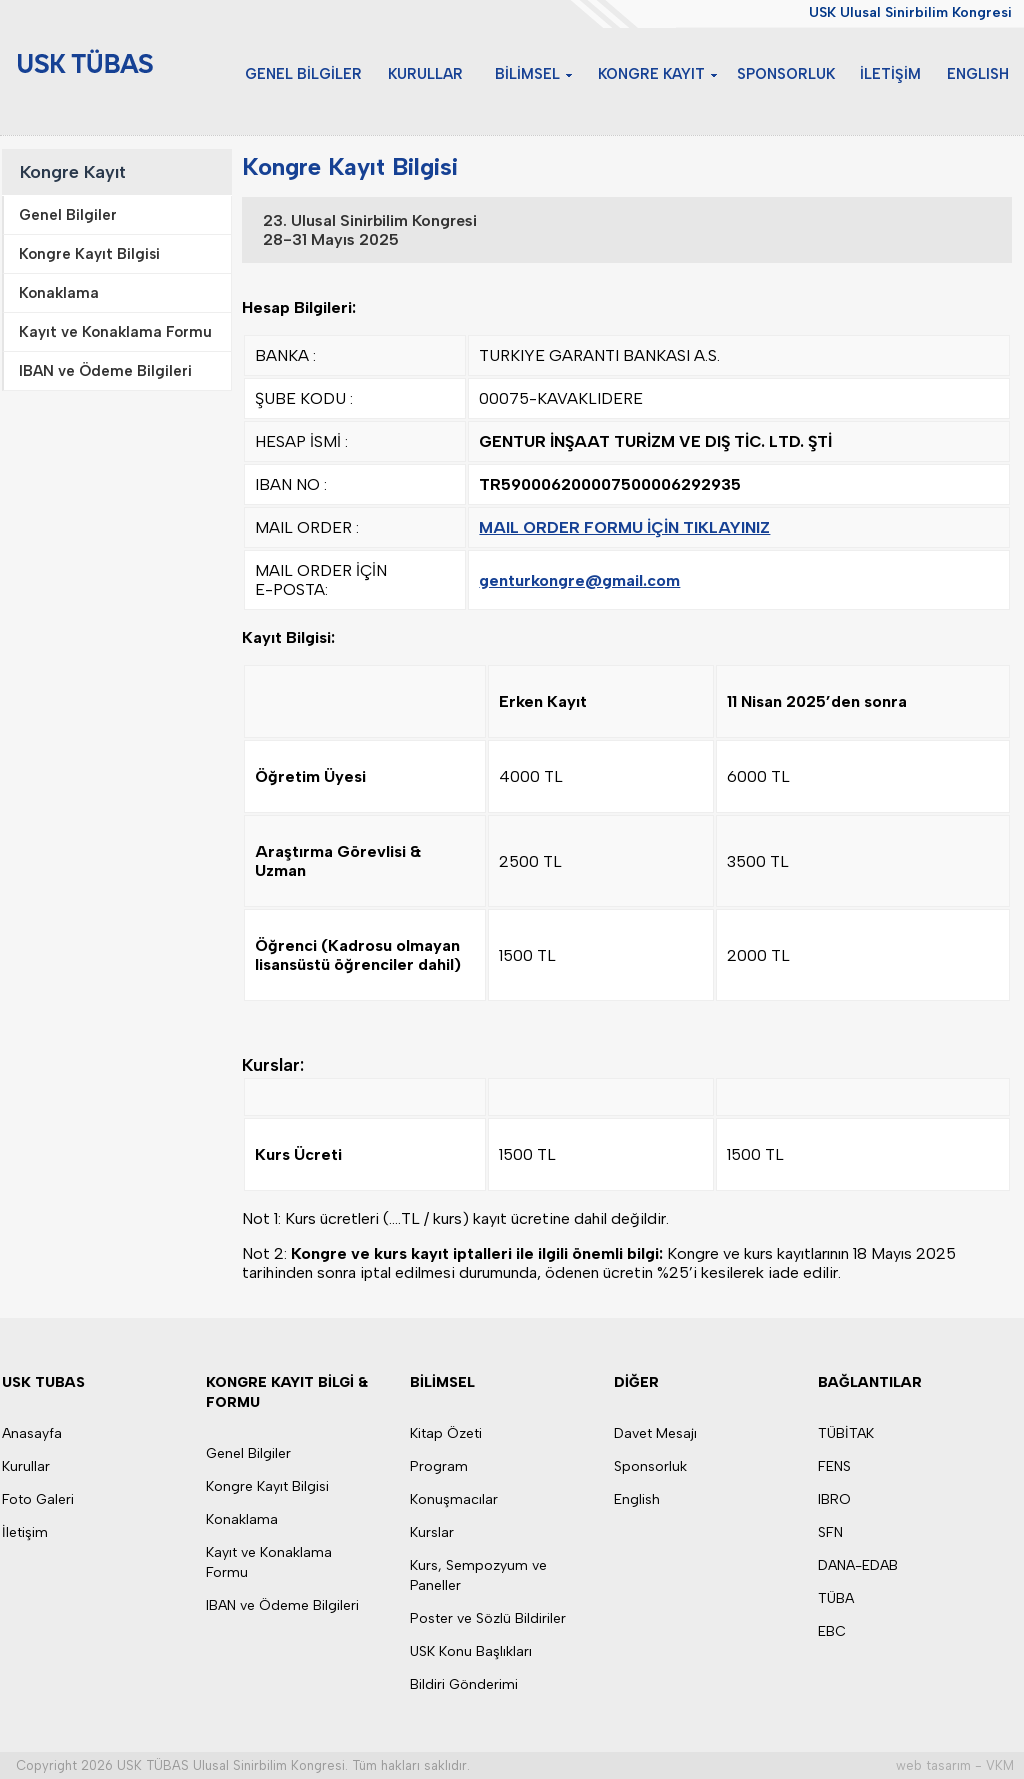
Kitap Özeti (446, 1433)
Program (439, 1466)
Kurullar (26, 1466)
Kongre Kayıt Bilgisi (267, 1486)
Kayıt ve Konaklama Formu (269, 1562)
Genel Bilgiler (248, 1453)
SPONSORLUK (800, 73)
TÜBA (836, 1598)
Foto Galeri (38, 1499)
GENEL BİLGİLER (340, 73)
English (637, 1499)
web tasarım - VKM (955, 1765)
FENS (834, 1466)
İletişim (25, 1532)
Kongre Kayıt (73, 172)
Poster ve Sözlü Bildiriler (488, 1618)
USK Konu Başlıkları (471, 1651)
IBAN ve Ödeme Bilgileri (282, 1605)
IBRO (834, 1499)
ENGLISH (981, 73)
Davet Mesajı (655, 1433)
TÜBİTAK (846, 1433)
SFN (830, 1532)
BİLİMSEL (550, 73)
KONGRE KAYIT (670, 73)
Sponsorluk (650, 1466)
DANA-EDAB (858, 1565)
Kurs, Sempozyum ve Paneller (478, 1575)
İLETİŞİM (899, 73)
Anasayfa (32, 1433)
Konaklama (242, 1519)
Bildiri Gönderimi (464, 1684)
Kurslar (432, 1532)
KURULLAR (453, 73)
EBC (832, 1631)
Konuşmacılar (454, 1499)
